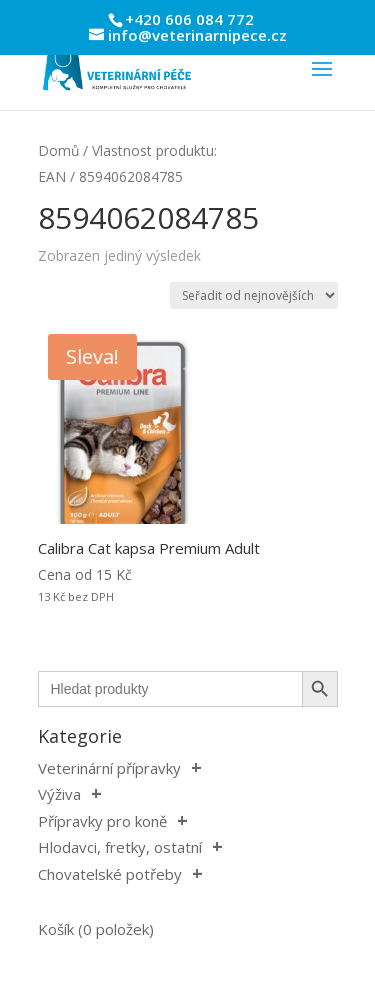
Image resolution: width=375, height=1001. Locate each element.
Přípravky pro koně (102, 821)
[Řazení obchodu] (254, 295)
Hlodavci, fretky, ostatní (120, 847)
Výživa (59, 794)
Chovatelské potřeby (110, 874)
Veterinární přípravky (109, 768)
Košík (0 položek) (96, 929)
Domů (58, 150)
